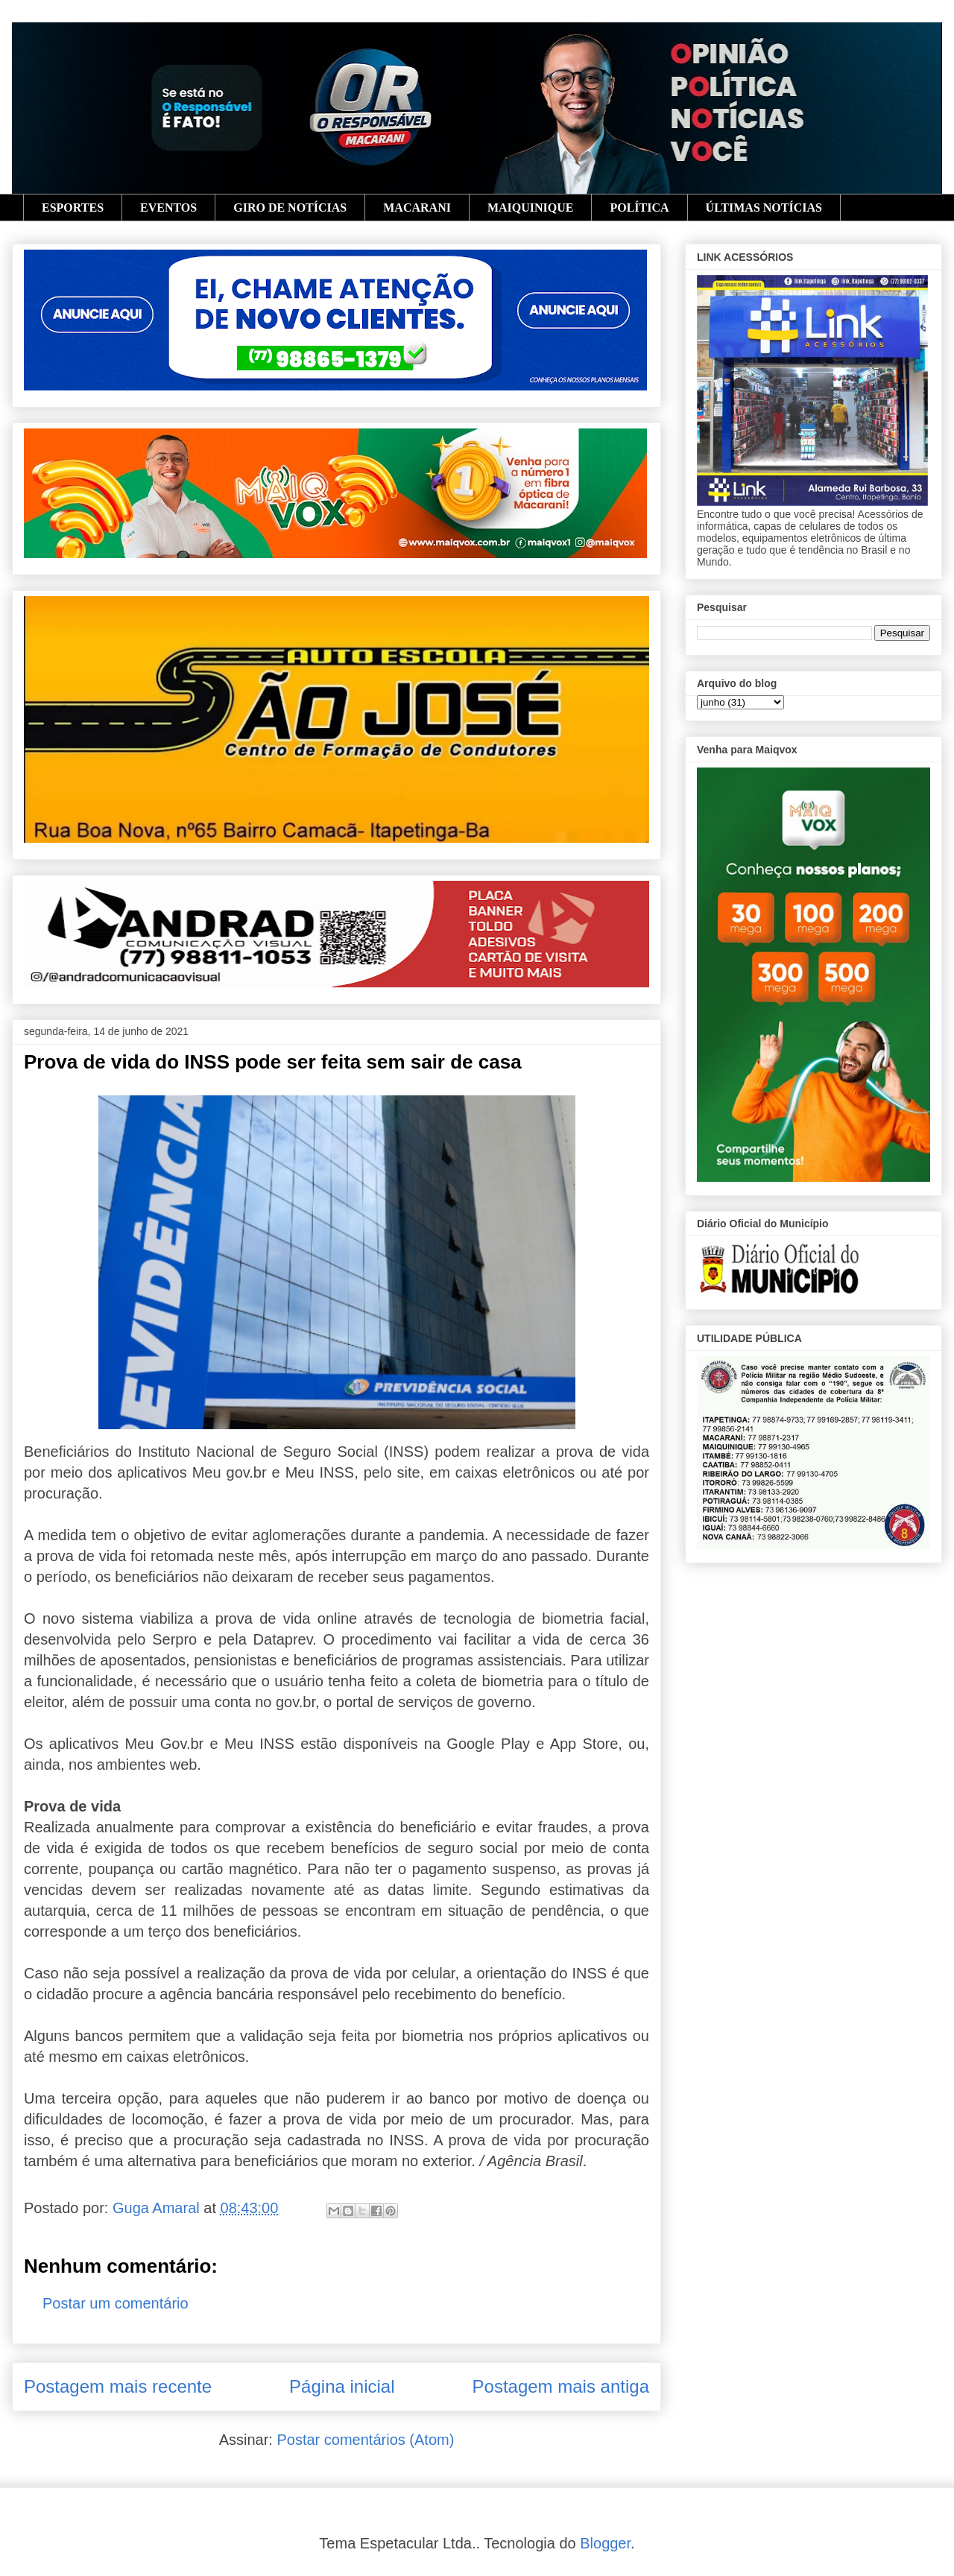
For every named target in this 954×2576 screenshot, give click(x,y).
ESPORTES (73, 207)
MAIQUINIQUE (530, 207)
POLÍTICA (639, 207)
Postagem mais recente (118, 2386)
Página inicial (341, 2386)
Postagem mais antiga (561, 2386)
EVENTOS (168, 207)
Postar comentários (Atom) (365, 2439)
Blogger (605, 2543)
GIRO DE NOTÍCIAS (290, 207)
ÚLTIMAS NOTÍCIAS (764, 207)
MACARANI (417, 207)
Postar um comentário (115, 2303)
